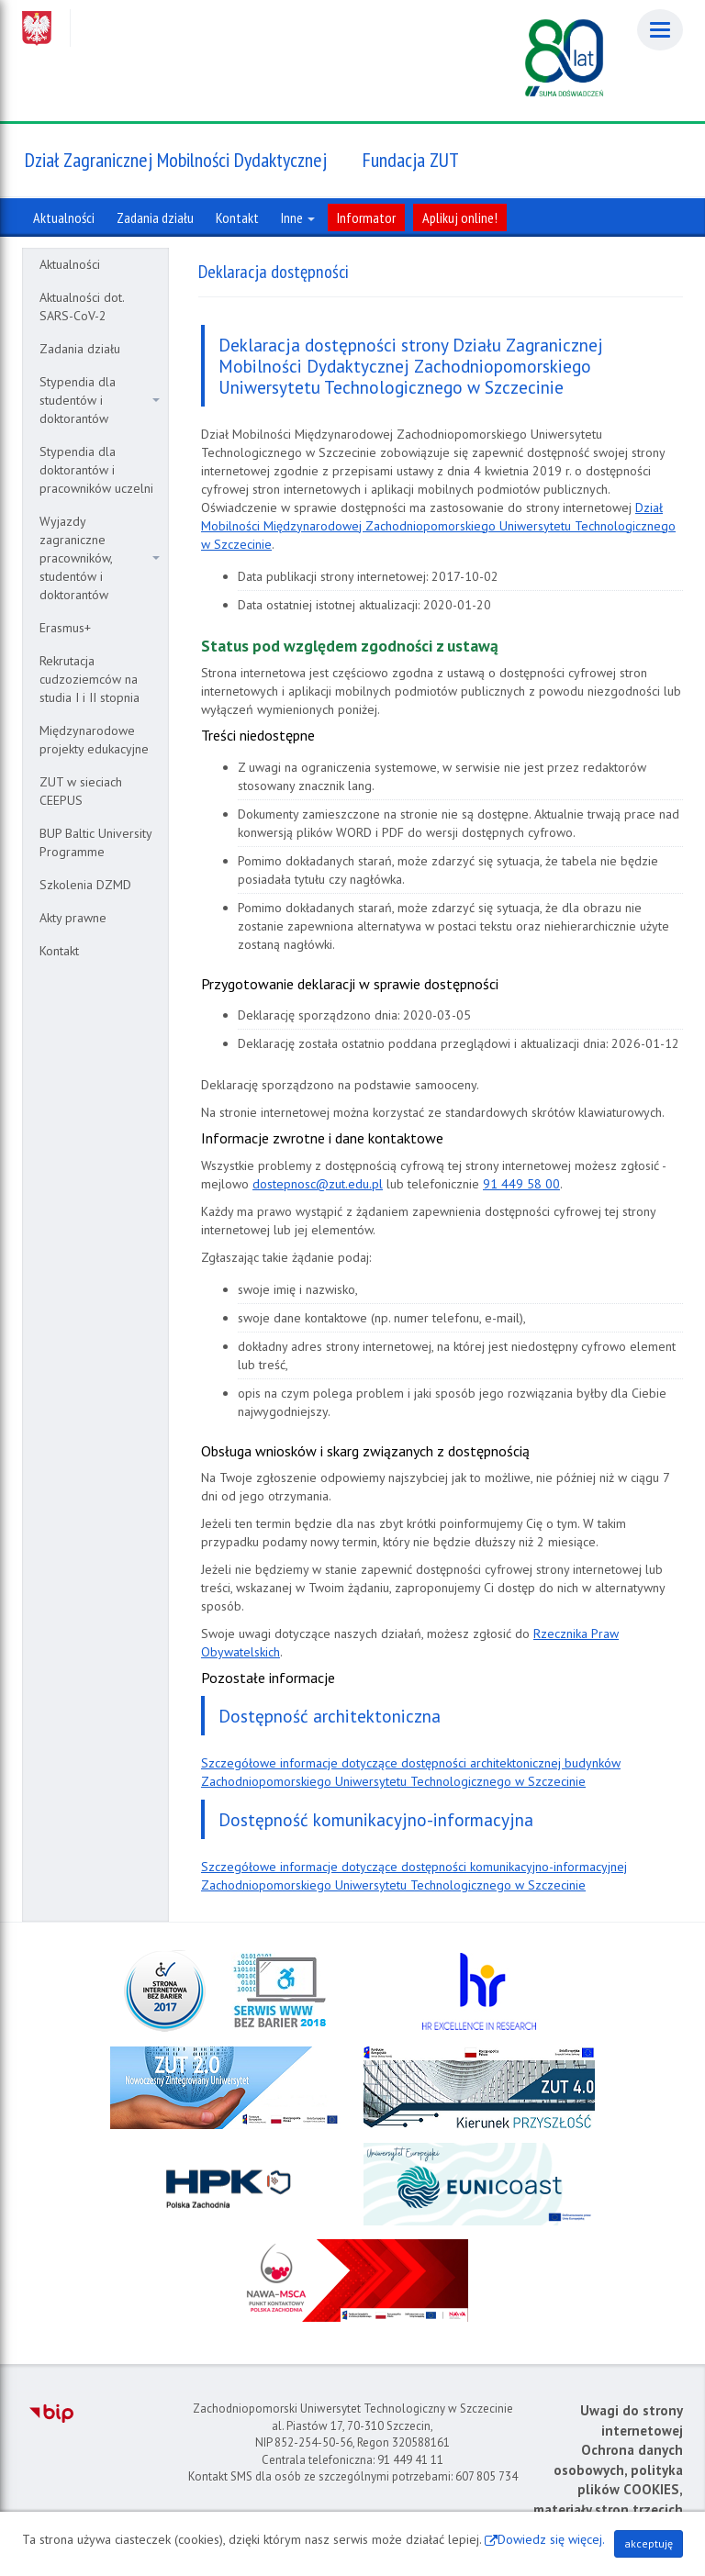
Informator (366, 217)
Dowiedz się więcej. (551, 2539)
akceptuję (648, 2543)
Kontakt (59, 950)
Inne (298, 217)
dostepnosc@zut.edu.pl (317, 1184)
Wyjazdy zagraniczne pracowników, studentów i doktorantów (99, 558)
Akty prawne (72, 917)
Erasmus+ (65, 627)
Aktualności (69, 264)
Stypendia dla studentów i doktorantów (99, 400)
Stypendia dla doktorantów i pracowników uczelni (96, 469)
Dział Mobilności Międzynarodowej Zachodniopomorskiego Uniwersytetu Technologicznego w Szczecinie (438, 525)
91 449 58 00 (521, 1184)
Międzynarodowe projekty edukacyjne (94, 739)
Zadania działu (79, 348)
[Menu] (660, 29)
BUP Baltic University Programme (95, 842)
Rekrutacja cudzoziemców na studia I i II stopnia (89, 679)
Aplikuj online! (460, 217)
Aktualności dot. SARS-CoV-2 (82, 306)
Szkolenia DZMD (85, 884)
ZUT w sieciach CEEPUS (80, 791)
